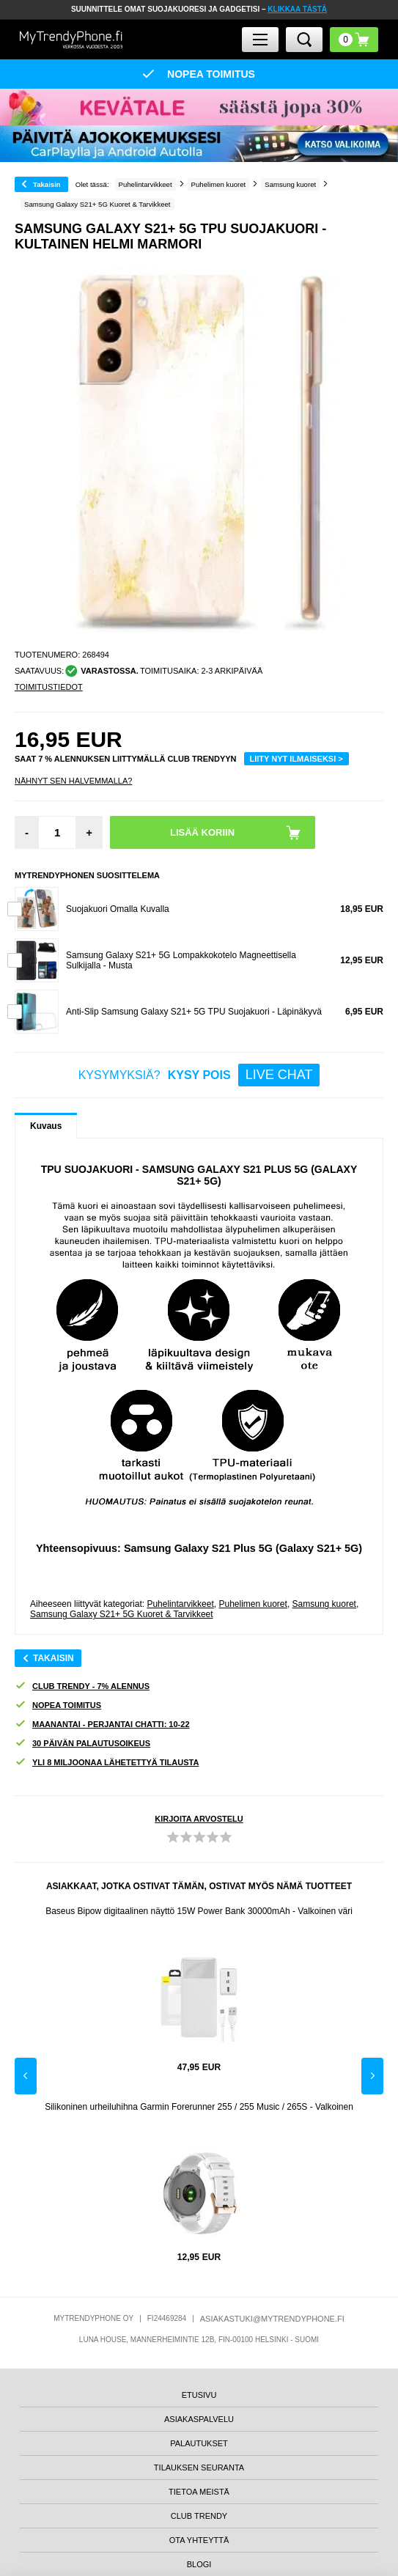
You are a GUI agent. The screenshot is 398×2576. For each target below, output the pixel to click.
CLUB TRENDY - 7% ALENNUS (82, 1686)
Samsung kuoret (324, 1604)
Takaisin (47, 184)
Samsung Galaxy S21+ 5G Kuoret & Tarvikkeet (121, 1614)
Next (372, 2076)
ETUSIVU (199, 2395)
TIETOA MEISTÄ (199, 2491)
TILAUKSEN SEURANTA (199, 2467)
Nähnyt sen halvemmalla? (73, 780)
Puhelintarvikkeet (180, 1604)
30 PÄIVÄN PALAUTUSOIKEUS (82, 1743)
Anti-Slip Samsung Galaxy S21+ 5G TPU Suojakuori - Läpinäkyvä (194, 1012)
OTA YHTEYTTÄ (199, 2540)
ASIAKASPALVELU (199, 2419)
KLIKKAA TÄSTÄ (297, 9)
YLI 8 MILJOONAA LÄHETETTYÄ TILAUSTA (107, 1762)
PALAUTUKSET (199, 2443)
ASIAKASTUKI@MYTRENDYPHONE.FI (272, 2318)
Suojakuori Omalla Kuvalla (117, 909)
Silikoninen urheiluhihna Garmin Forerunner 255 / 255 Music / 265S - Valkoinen (199, 2107)
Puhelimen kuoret (252, 1604)
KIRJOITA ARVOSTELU (199, 1818)
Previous (26, 2076)
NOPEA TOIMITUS (58, 1705)
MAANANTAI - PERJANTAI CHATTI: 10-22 (102, 1724)
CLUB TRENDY (199, 2515)
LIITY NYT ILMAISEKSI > (296, 758)
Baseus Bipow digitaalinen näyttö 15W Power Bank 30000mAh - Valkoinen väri (199, 1911)
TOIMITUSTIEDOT (49, 686)
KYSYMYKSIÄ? (199, 1075)
